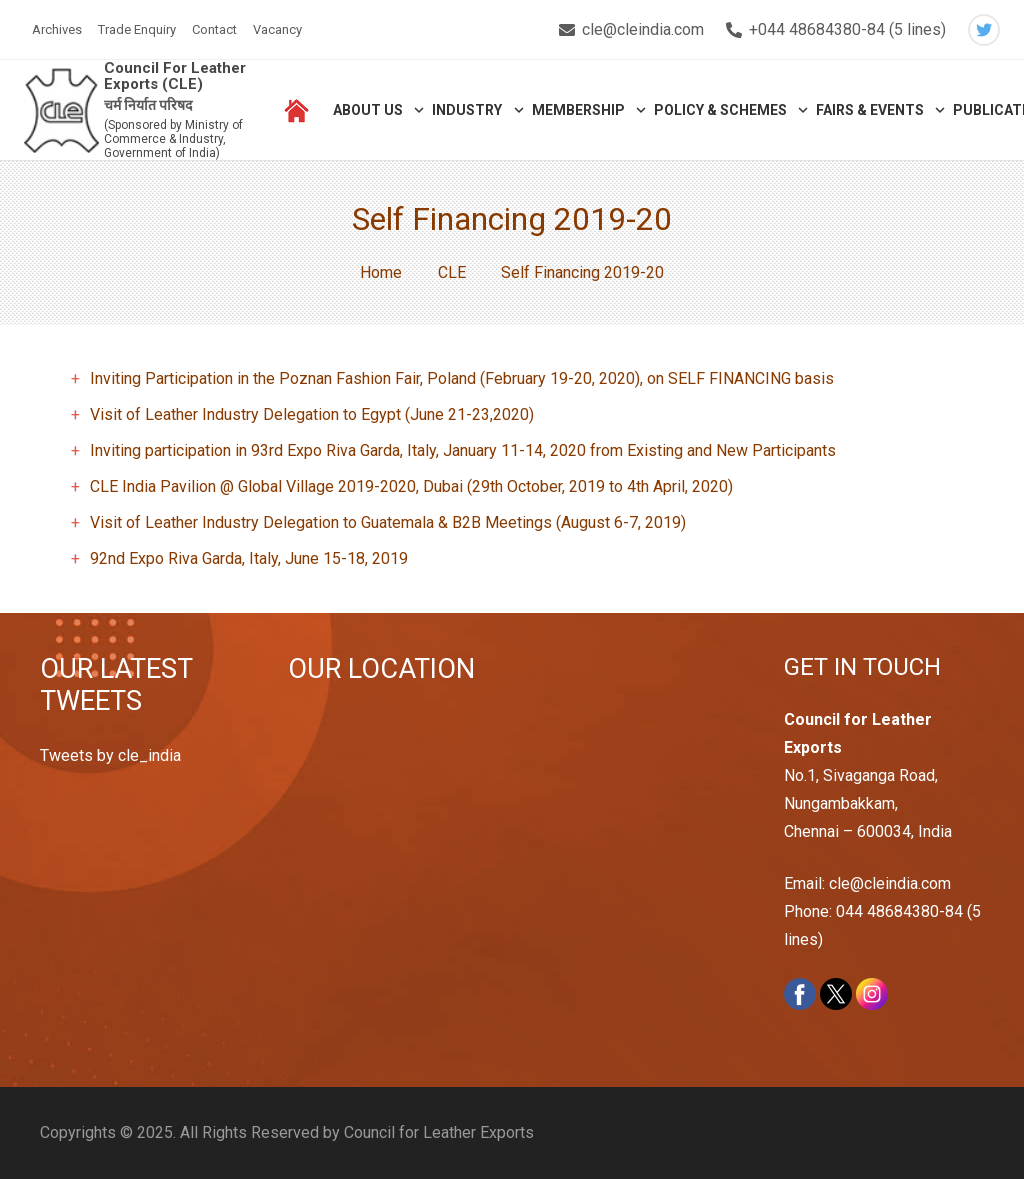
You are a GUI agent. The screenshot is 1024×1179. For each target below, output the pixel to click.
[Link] (61, 110)
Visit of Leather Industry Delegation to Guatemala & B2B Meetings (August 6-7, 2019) (388, 522)
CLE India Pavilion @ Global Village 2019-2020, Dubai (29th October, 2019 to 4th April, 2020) (411, 486)
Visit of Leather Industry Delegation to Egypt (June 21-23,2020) (312, 414)
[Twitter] (984, 30)
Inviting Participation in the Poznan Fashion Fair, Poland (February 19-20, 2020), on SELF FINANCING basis (462, 378)
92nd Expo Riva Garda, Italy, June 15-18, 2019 (249, 558)
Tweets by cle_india (110, 755)
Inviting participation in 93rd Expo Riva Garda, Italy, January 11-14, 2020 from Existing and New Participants (463, 450)
